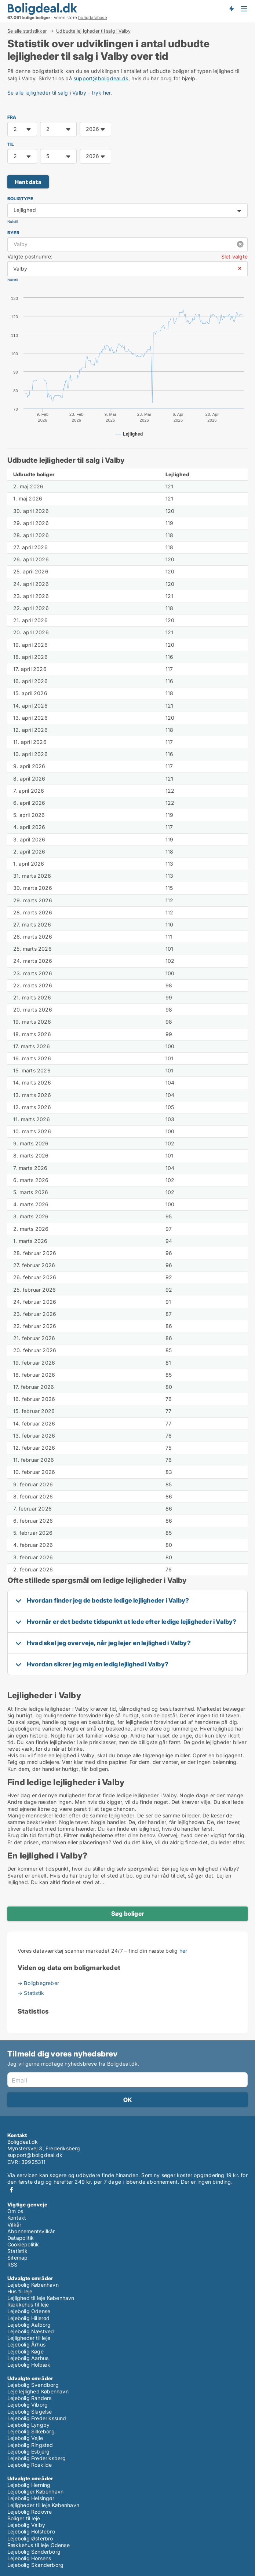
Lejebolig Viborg (27, 2404)
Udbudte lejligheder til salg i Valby (93, 31)
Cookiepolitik (23, 2244)
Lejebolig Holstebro (31, 2531)
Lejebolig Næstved (30, 2331)
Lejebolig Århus (26, 2344)
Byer (13, 232)
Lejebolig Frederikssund (36, 2418)
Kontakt (16, 2217)
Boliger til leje (23, 2518)
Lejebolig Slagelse (29, 2411)
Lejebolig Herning (28, 2485)
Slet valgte (234, 256)
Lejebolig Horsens (29, 2558)
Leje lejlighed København (38, 2391)
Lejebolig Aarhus (27, 2358)
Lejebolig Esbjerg (28, 2451)
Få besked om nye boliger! (231, 8)
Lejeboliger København (35, 2491)
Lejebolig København (33, 2285)
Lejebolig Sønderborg (34, 2552)
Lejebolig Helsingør (30, 2498)
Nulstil (12, 222)
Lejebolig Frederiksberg (36, 2458)
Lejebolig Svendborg (33, 2385)
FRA (12, 117)
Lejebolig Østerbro (30, 2538)
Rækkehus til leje (28, 2304)
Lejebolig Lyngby (28, 2425)
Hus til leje (19, 2291)
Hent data (28, 182)
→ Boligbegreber (38, 1983)
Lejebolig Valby (26, 2525)
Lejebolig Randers (29, 2398)
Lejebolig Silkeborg (31, 2431)
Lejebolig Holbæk (28, 2365)
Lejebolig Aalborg (29, 2325)
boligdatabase (92, 17)
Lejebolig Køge (25, 2351)
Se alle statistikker (27, 30)
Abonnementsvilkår (31, 2231)
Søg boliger (127, 1913)
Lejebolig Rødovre (29, 2512)
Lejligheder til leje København (43, 2505)
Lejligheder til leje (28, 2338)
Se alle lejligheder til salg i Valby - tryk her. (59, 92)
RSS (12, 2264)
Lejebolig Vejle (25, 2438)
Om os (15, 2211)
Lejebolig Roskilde (29, 2465)
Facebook (11, 2189)
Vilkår (14, 2224)
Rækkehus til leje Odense (38, 2545)
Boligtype (20, 198)
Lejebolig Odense (28, 2311)
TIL (10, 144)
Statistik (17, 2251)
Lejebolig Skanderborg (35, 2565)
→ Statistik (31, 1993)
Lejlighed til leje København (40, 2298)
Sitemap (17, 2257)
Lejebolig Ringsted (30, 2445)
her (183, 1951)
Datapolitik (20, 2238)
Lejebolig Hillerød (28, 2318)
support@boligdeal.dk (100, 78)
